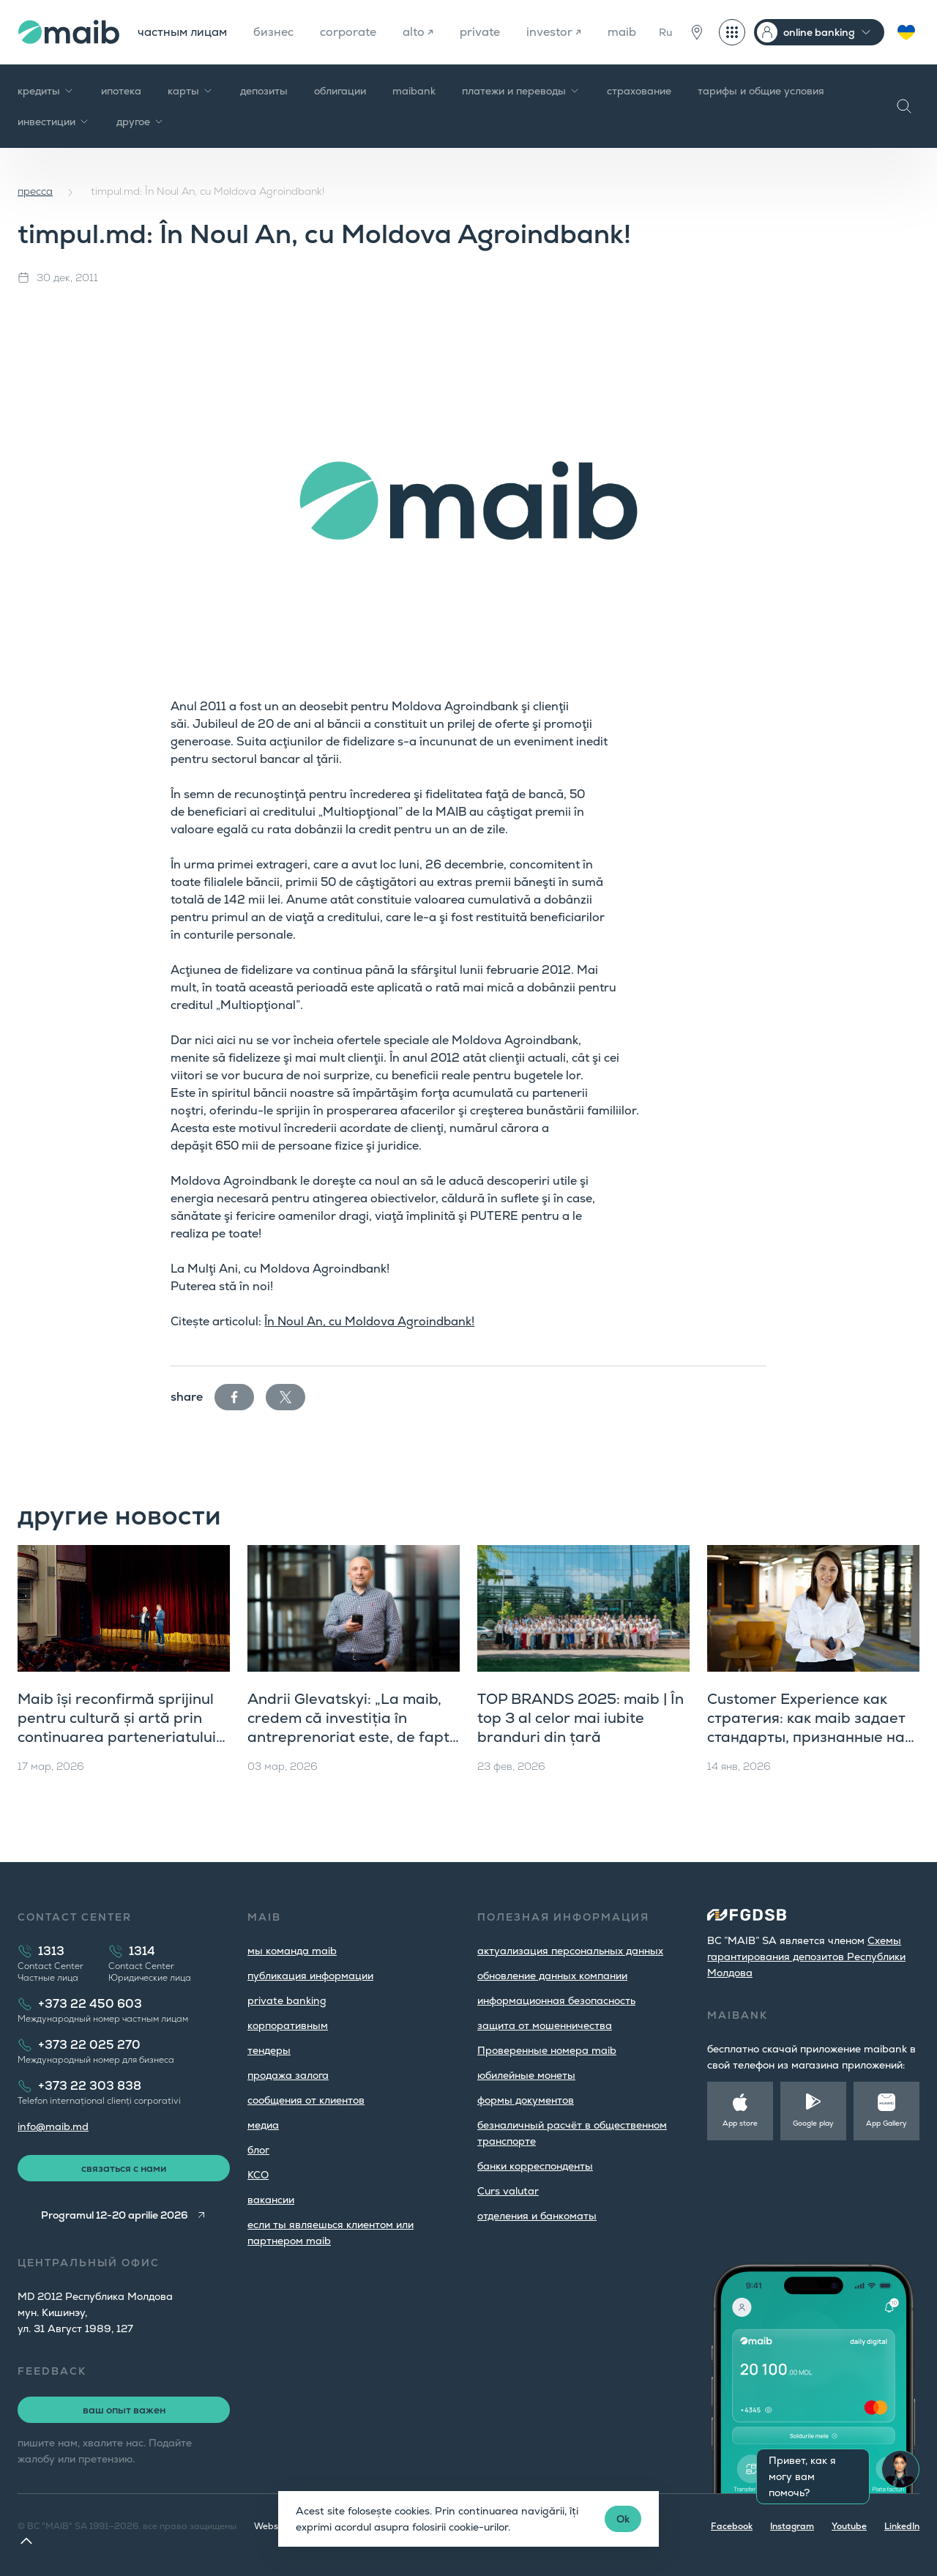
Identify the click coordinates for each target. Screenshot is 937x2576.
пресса (35, 191)
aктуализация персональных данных (570, 1950)
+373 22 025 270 (89, 2044)
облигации (340, 90)
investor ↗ (553, 32)
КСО (258, 2174)
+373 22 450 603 (90, 2003)
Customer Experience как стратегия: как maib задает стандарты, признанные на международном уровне (806, 1727)
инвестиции (54, 121)
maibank (414, 90)
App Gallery (886, 2123)
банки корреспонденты (535, 2166)
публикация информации (310, 1975)
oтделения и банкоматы (537, 2215)
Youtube (849, 2526)
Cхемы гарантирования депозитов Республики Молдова (806, 1956)
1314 (142, 1951)
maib (622, 32)
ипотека (121, 90)
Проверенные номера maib (546, 2050)
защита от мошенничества (544, 2025)
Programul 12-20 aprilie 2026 (114, 2215)
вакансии (270, 2199)
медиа (263, 2125)
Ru (665, 32)
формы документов (525, 2100)
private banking (286, 2000)
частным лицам (182, 32)
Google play (813, 2123)
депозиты (264, 90)
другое (140, 121)
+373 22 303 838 (89, 2085)
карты (191, 90)
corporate (348, 32)
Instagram (792, 2526)
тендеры (269, 2050)
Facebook (732, 2526)
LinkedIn (901, 2526)
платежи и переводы (521, 90)
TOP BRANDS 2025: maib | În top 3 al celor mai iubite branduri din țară (580, 1717)
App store (740, 2123)
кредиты (46, 90)
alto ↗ (418, 32)
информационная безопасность (556, 2000)
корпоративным (287, 2025)
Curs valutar (508, 2190)
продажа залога (288, 2075)
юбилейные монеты (526, 2075)
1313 (51, 1951)
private (480, 32)
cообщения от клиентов (306, 2100)
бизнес (273, 32)
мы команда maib (292, 1950)
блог (258, 2149)
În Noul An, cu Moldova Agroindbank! (369, 1321)
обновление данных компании (552, 1975)
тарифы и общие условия (761, 90)
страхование (639, 90)
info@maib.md (53, 2126)
